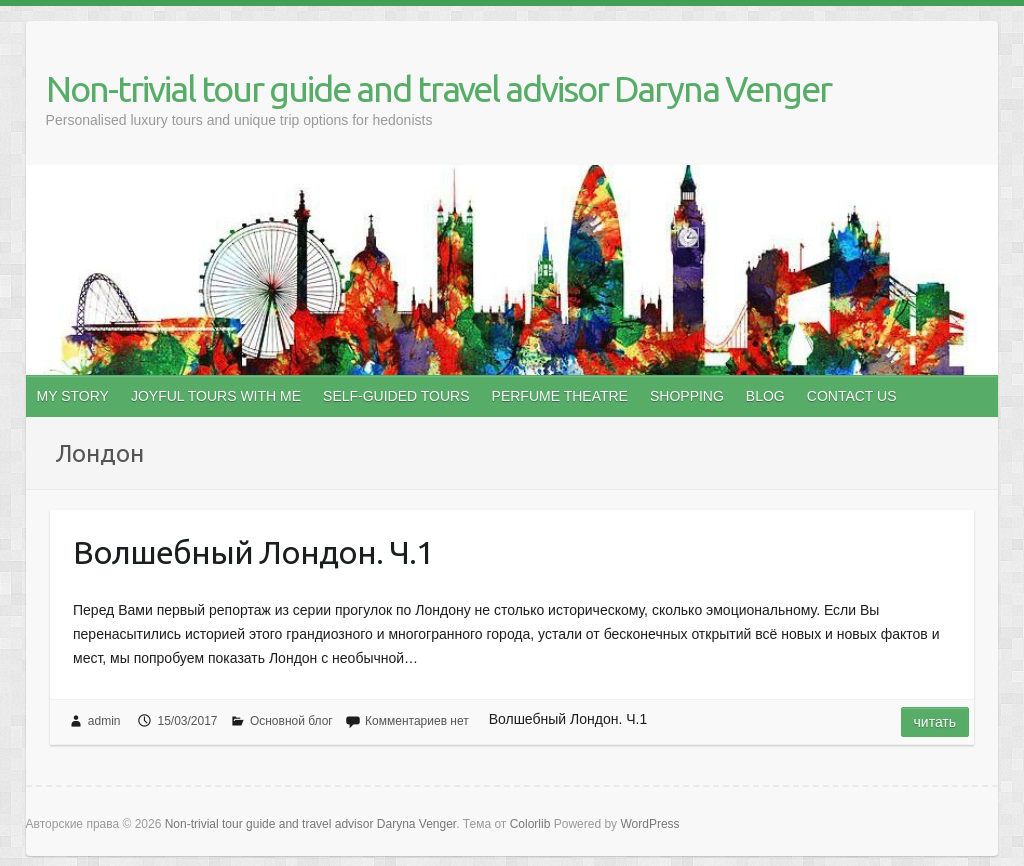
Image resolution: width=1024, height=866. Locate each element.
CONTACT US (852, 396)
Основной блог (291, 721)
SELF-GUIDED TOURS (396, 396)
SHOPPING (687, 396)
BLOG (765, 396)
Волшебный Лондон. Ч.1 (253, 552)
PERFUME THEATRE (560, 396)
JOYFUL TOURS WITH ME (216, 396)
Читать (935, 722)
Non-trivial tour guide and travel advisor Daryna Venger (438, 88)
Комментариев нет (417, 721)
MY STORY (73, 396)
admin (104, 721)
